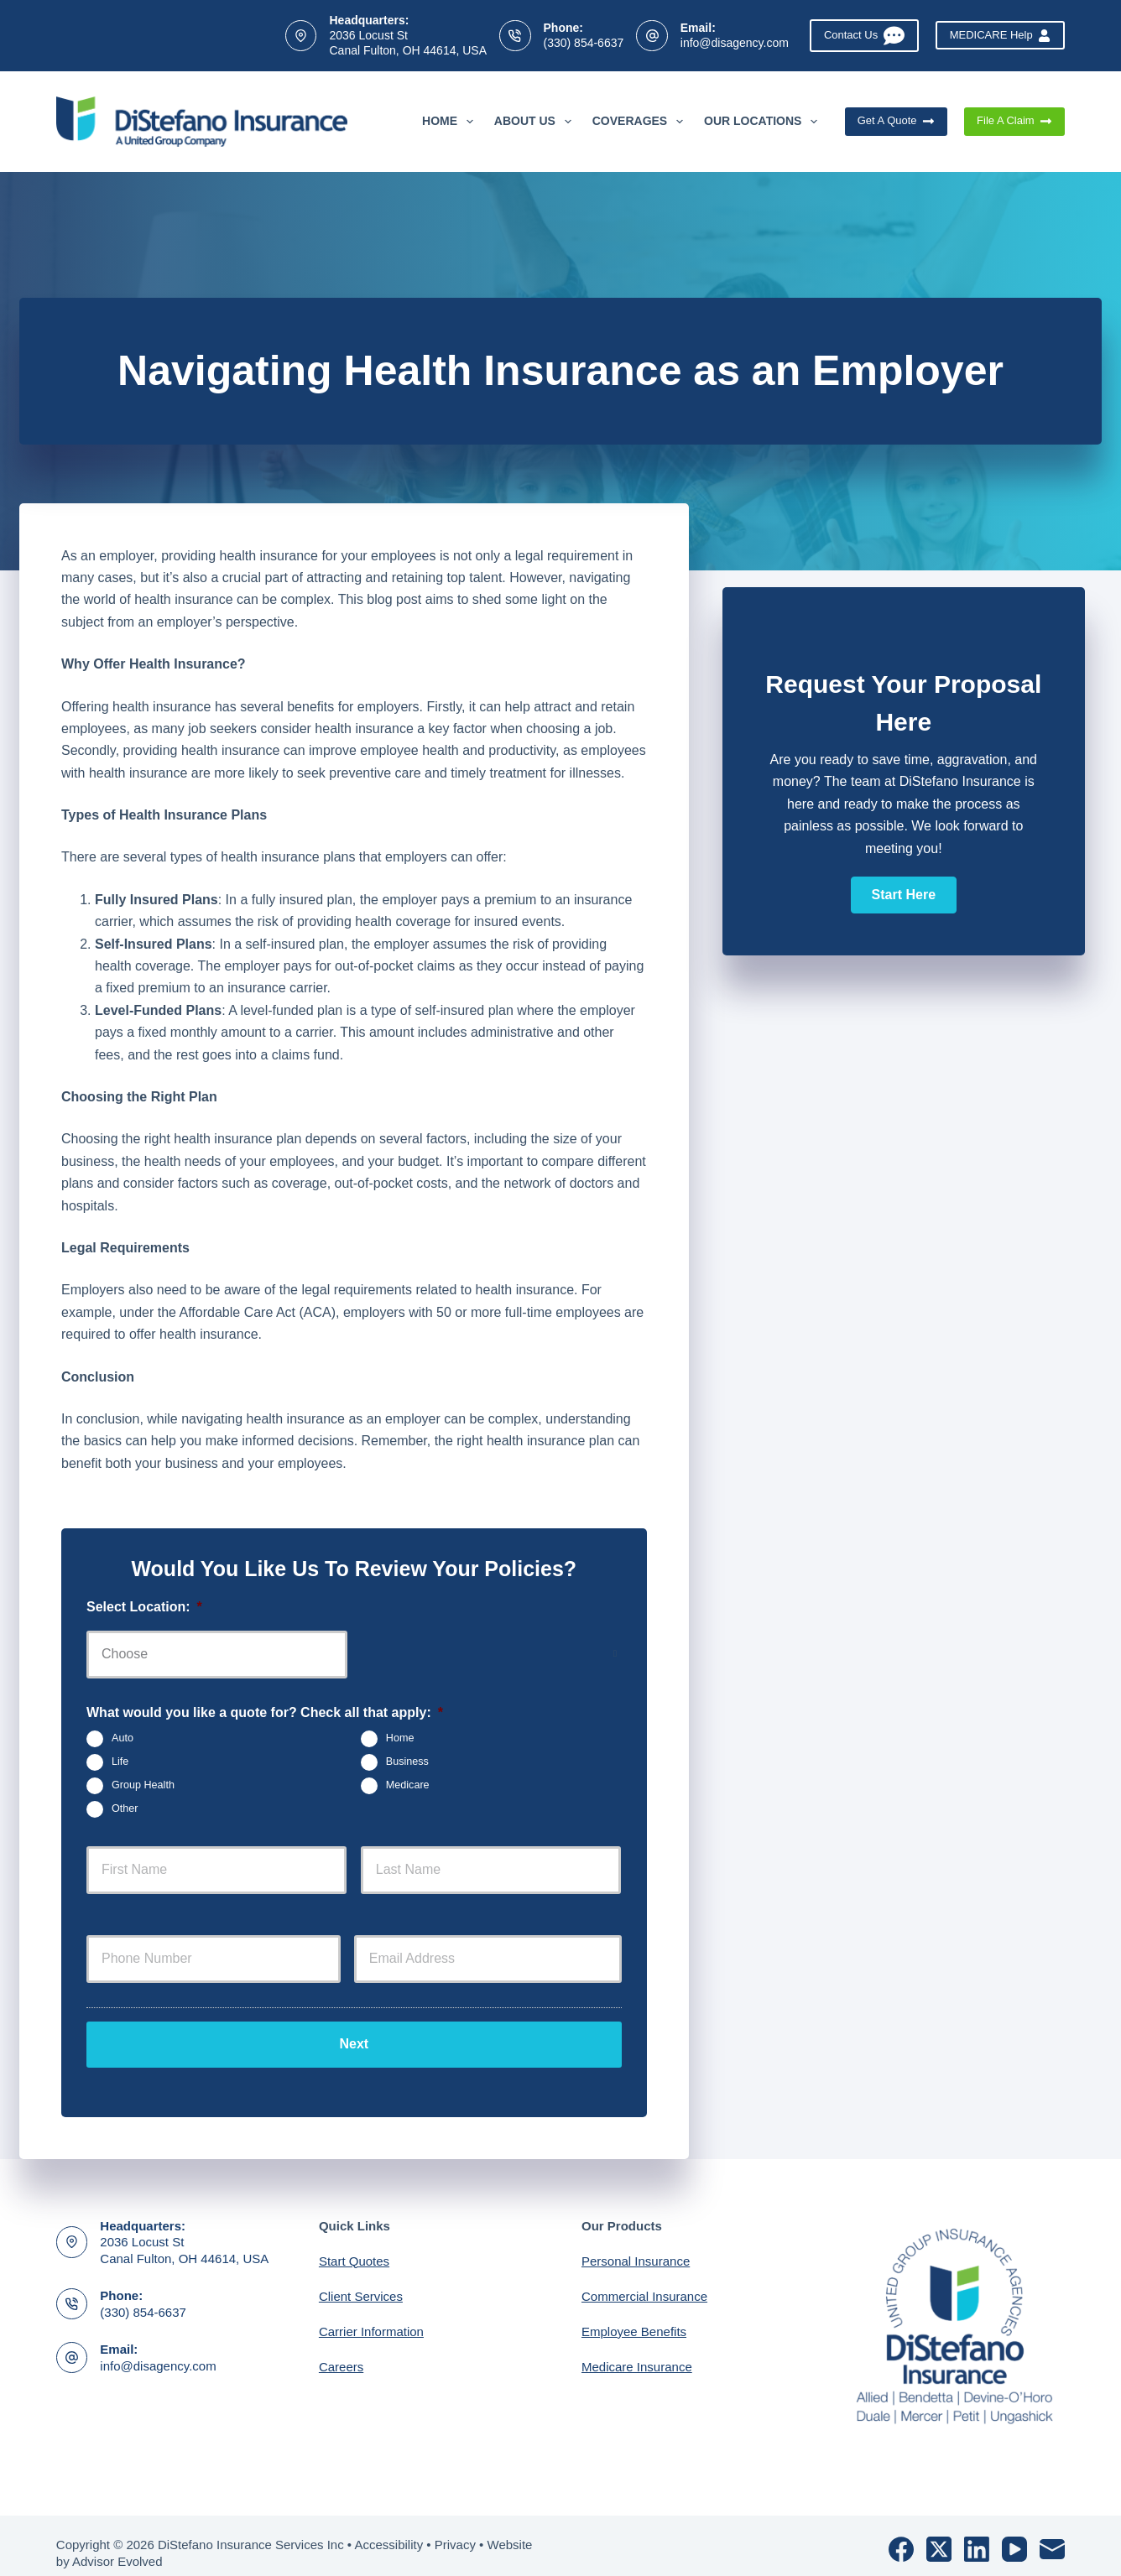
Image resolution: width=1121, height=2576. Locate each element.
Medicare (408, 1785)
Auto (122, 1738)
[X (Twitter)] (939, 2534)
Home (451, 122)
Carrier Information (371, 2316)
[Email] (1052, 2534)
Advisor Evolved (117, 2547)
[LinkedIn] (976, 2534)
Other (125, 1808)
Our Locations (764, 122)
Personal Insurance (635, 2246)
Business (407, 1761)
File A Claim (1014, 120)
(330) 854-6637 (584, 42)
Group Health (143, 1785)
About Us (536, 122)
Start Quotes (354, 2246)
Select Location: (144, 1607)
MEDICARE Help (1000, 35)
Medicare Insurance (636, 2351)
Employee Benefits (633, 2316)
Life (120, 1761)
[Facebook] (901, 2534)
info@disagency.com (734, 42)
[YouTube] (1014, 2534)
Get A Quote (896, 120)
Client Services (361, 2281)
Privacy (455, 2530)
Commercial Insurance (644, 2281)
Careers (341, 2351)
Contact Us (864, 35)
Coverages (641, 122)
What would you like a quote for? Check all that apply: (264, 1712)
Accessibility (388, 2530)
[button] (904, 895)
